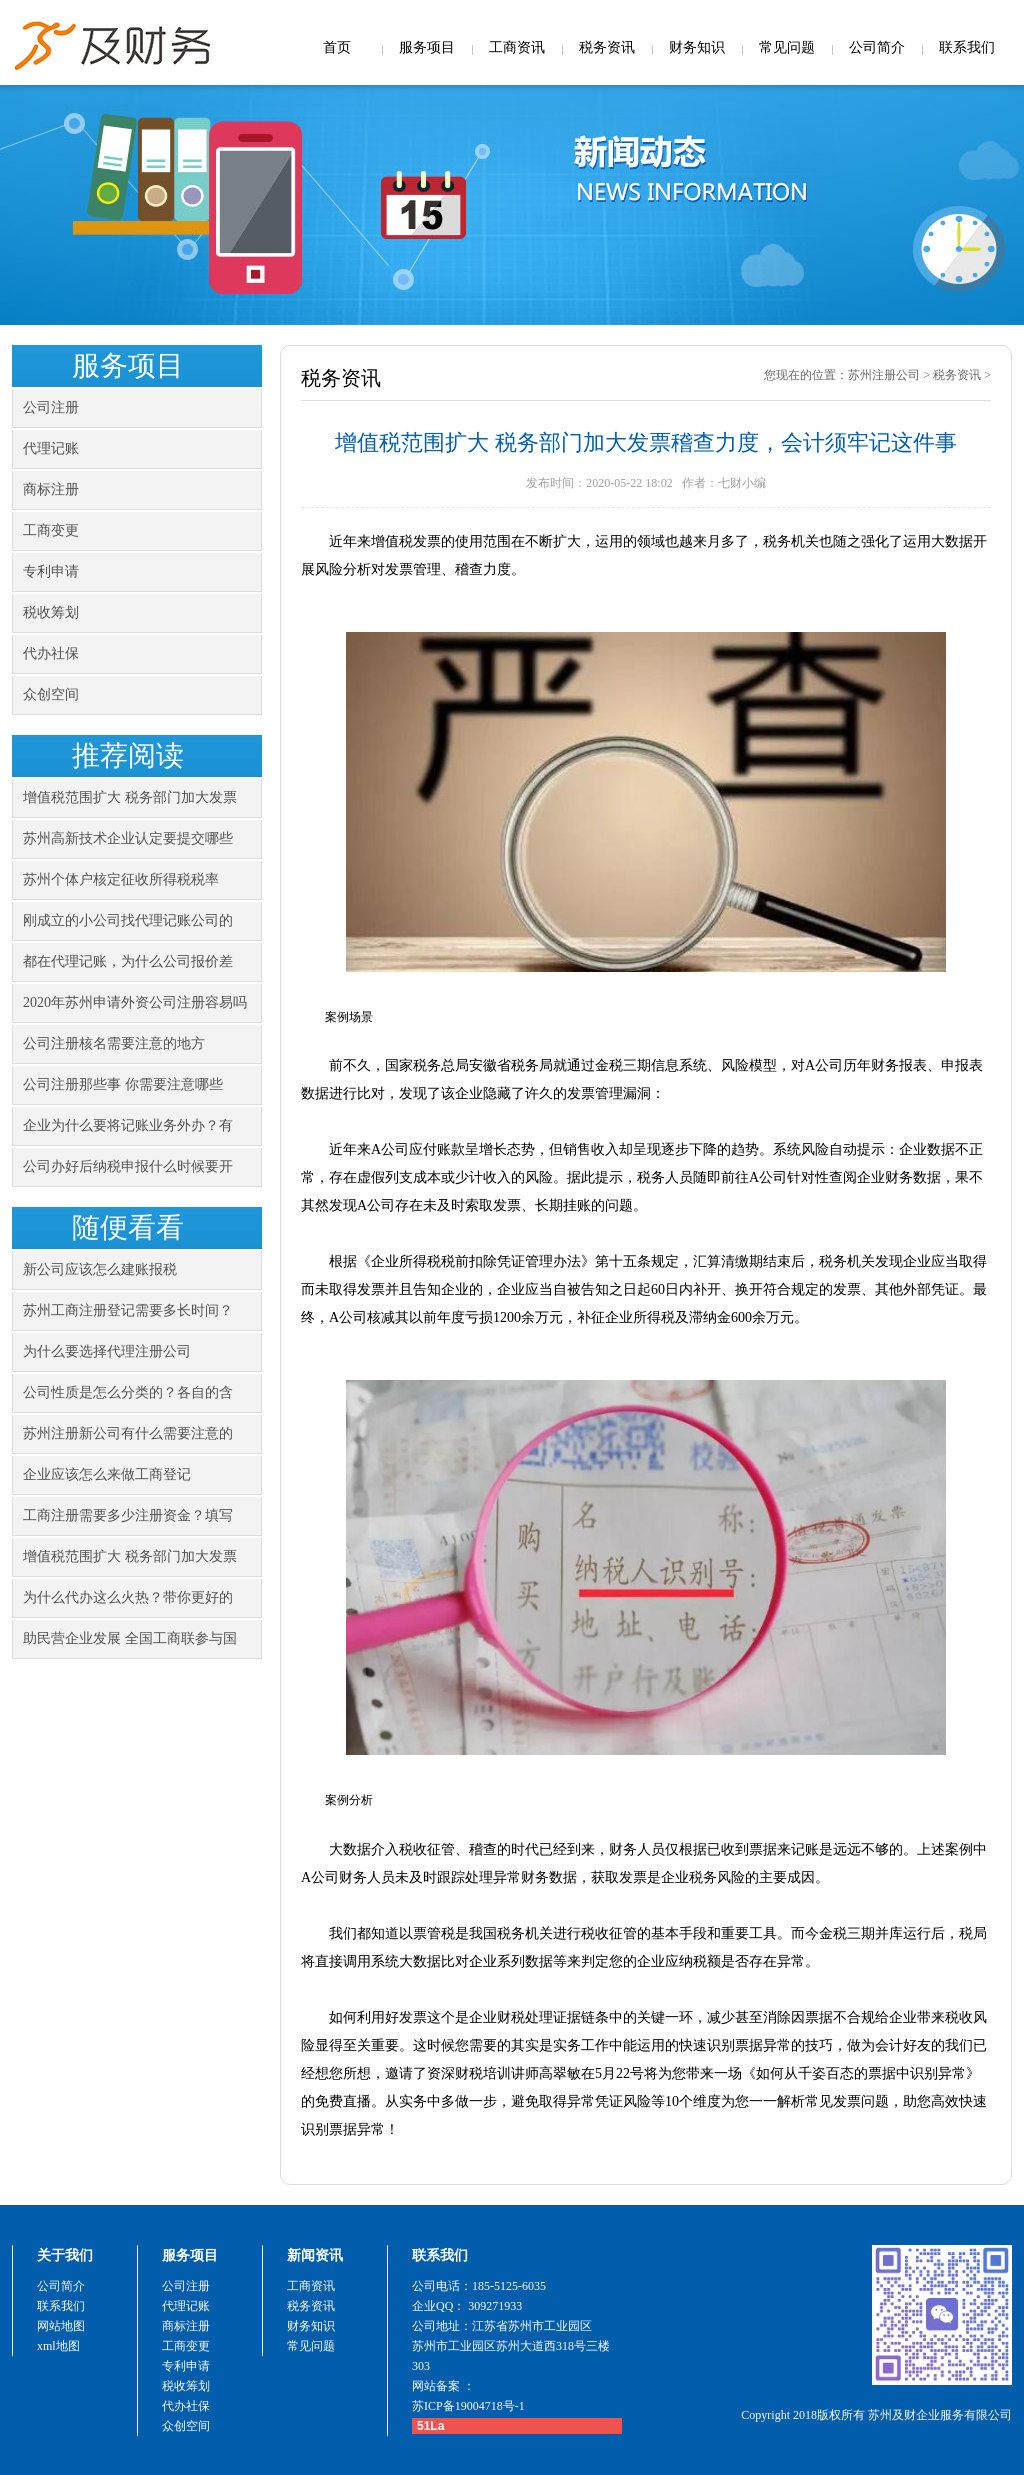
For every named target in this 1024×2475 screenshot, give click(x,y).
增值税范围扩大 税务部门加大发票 (130, 797)
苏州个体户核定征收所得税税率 (121, 879)
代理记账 (51, 448)
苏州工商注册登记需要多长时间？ (128, 1310)
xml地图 (58, 2346)
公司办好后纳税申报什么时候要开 (128, 1166)
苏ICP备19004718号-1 (468, 2406)
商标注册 (51, 489)
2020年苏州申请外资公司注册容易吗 (135, 1002)
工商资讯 (517, 47)
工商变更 (51, 530)
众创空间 (51, 694)
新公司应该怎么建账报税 (100, 1269)
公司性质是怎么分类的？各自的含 (128, 1392)
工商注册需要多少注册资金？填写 (128, 1515)
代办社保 (51, 653)
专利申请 (51, 571)
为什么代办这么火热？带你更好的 (128, 1597)
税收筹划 (51, 612)
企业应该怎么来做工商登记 (107, 1474)
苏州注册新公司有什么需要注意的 (128, 1433)
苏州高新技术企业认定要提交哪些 (128, 838)
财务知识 (697, 47)
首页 (337, 47)
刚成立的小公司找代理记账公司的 (128, 920)
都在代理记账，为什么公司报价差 (128, 961)
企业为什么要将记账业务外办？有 (128, 1125)
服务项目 (427, 47)
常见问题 (787, 47)
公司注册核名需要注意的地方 (114, 1043)
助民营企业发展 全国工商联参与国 (130, 1638)
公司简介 (877, 47)
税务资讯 (607, 47)
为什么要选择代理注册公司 (107, 1351)
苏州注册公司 (884, 375)
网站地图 (61, 2326)
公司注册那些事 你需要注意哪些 (123, 1084)
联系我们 (967, 47)
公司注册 (51, 407)
